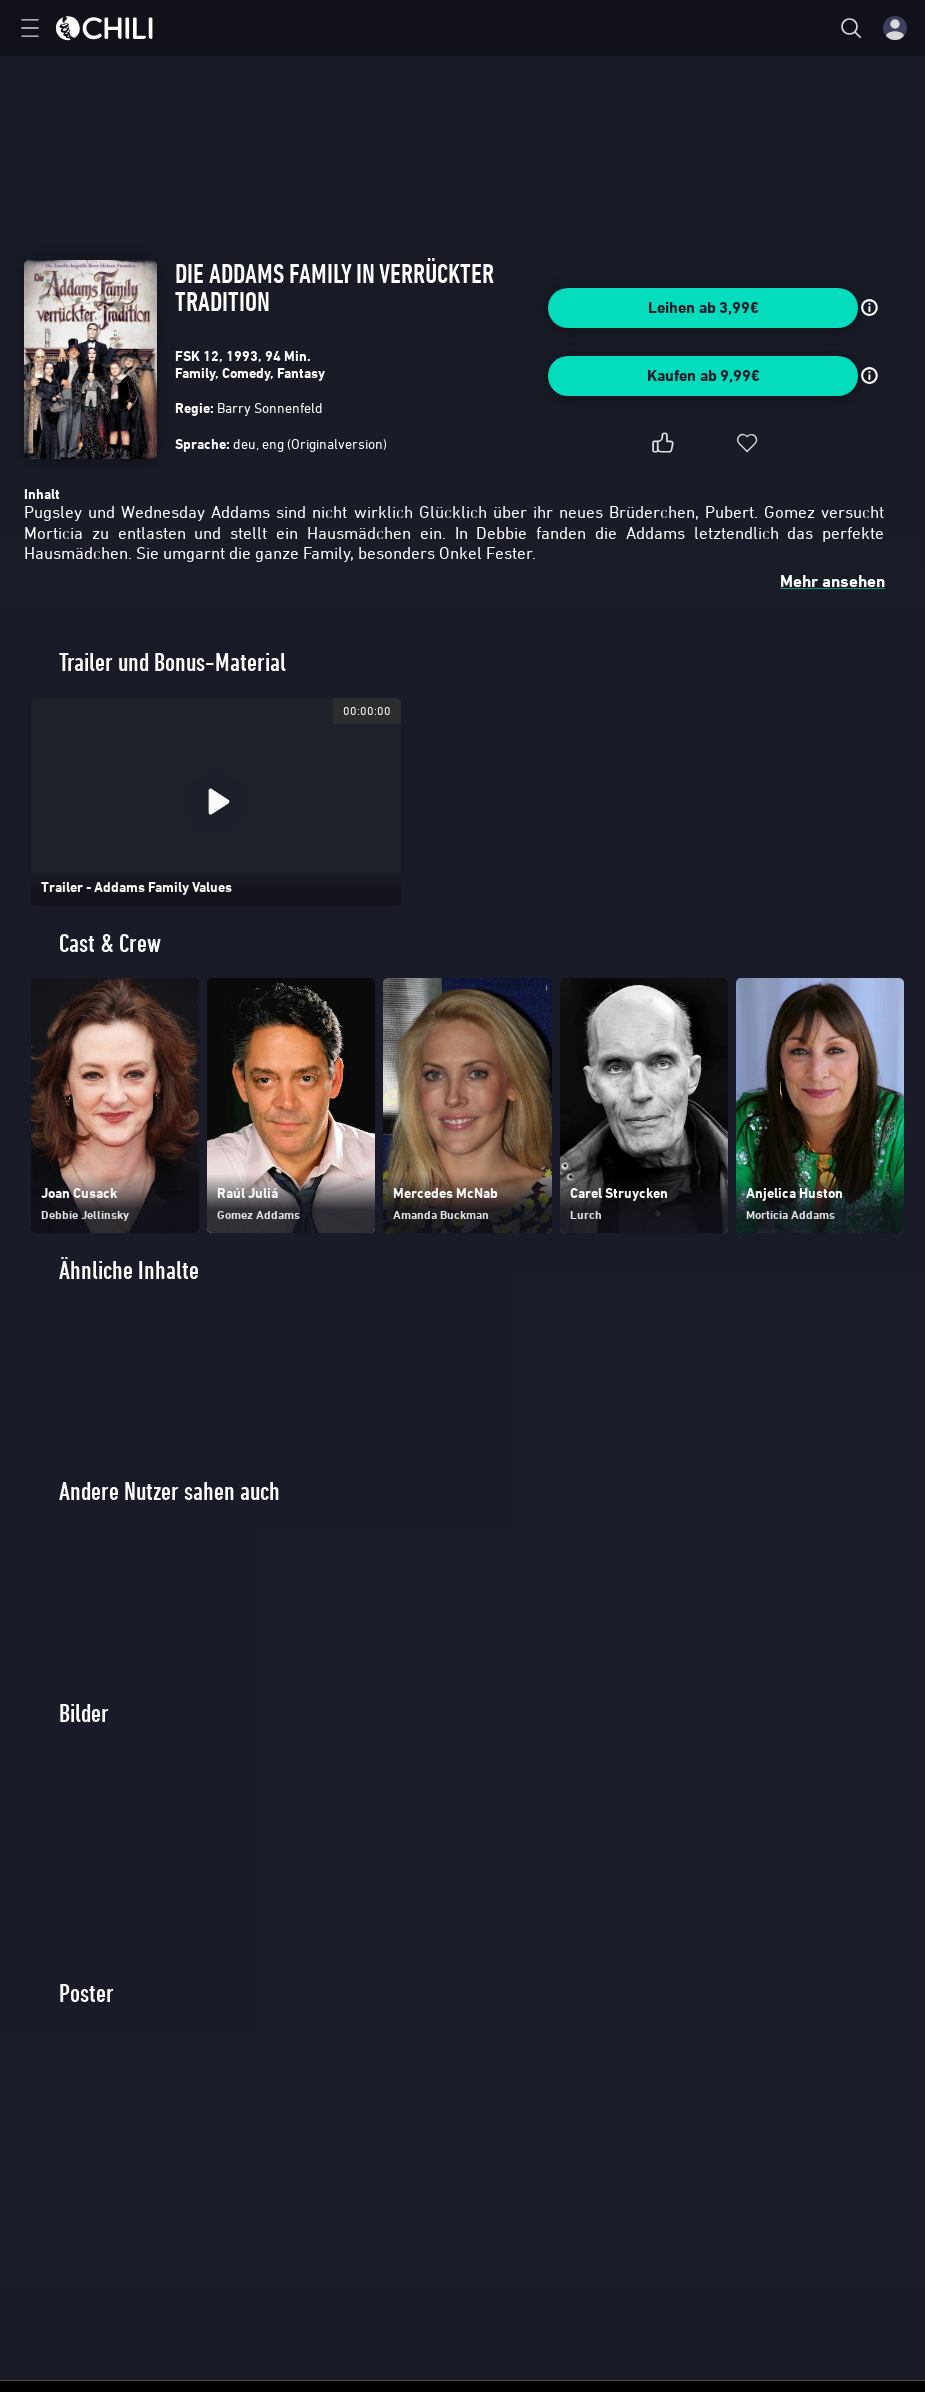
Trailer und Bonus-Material (172, 662)
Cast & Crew (110, 943)
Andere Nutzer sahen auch (169, 1491)
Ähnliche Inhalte (129, 1270)
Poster (86, 1993)
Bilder (84, 1713)
